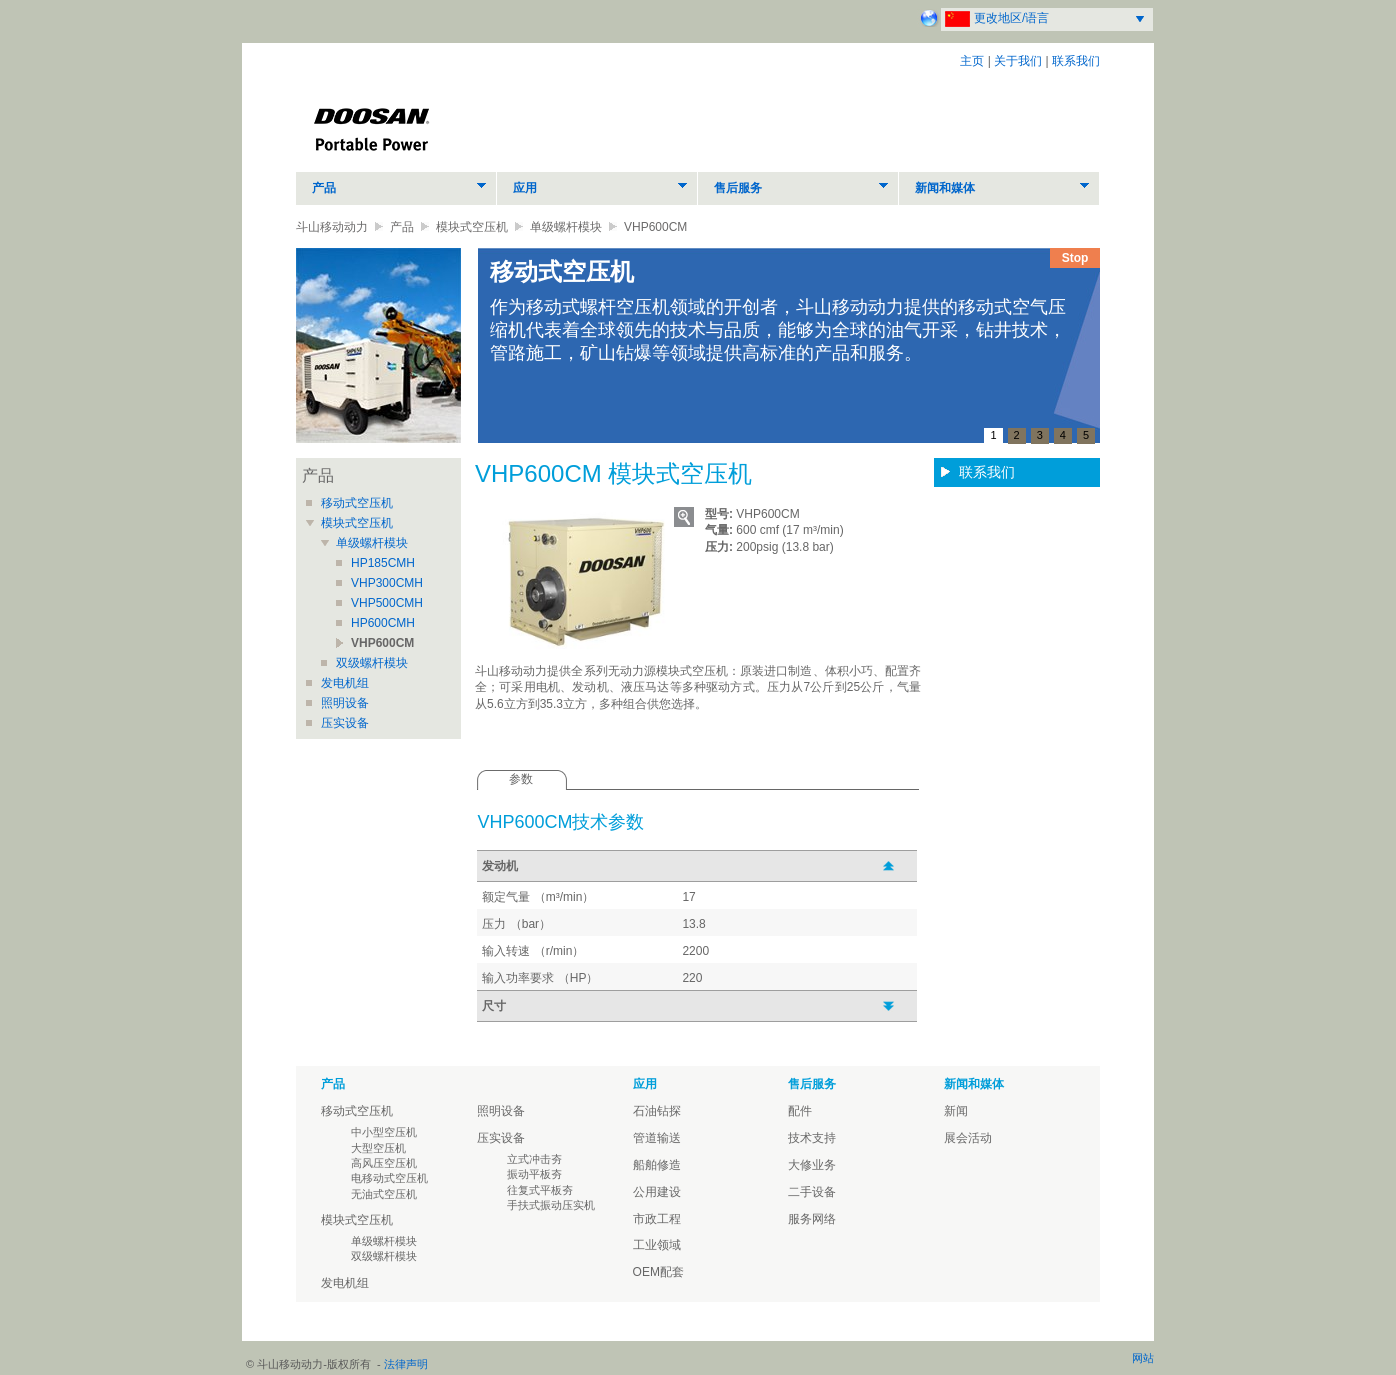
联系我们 (1076, 61)
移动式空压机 (357, 503)
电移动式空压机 (389, 1178)
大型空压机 (378, 1148)
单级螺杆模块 (566, 227)
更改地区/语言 (1011, 18)
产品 (324, 188)
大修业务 (812, 1165)
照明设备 (345, 703)
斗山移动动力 (332, 227)
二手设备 (812, 1192)
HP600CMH (383, 623)
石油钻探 (657, 1111)
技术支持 (812, 1138)
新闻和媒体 (945, 188)
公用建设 (657, 1192)
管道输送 (657, 1138)
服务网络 (812, 1219)
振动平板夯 (534, 1174)
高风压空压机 (384, 1163)
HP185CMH (383, 563)
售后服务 (738, 188)
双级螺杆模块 (372, 663)
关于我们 (1018, 61)
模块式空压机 (472, 227)
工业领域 (657, 1245)
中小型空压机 (384, 1132)
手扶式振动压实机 (551, 1205)
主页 (972, 61)
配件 (800, 1111)
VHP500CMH (387, 603)
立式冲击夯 (534, 1159)
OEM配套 (658, 1272)
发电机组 (345, 683)
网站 (1143, 1358)
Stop (1075, 258)
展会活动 (968, 1138)
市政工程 (657, 1219)
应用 (525, 188)
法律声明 (406, 1364)
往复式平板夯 (540, 1190)
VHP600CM (382, 643)
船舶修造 (657, 1165)
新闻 (956, 1111)
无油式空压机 (384, 1194)
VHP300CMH (387, 583)
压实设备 (345, 723)
